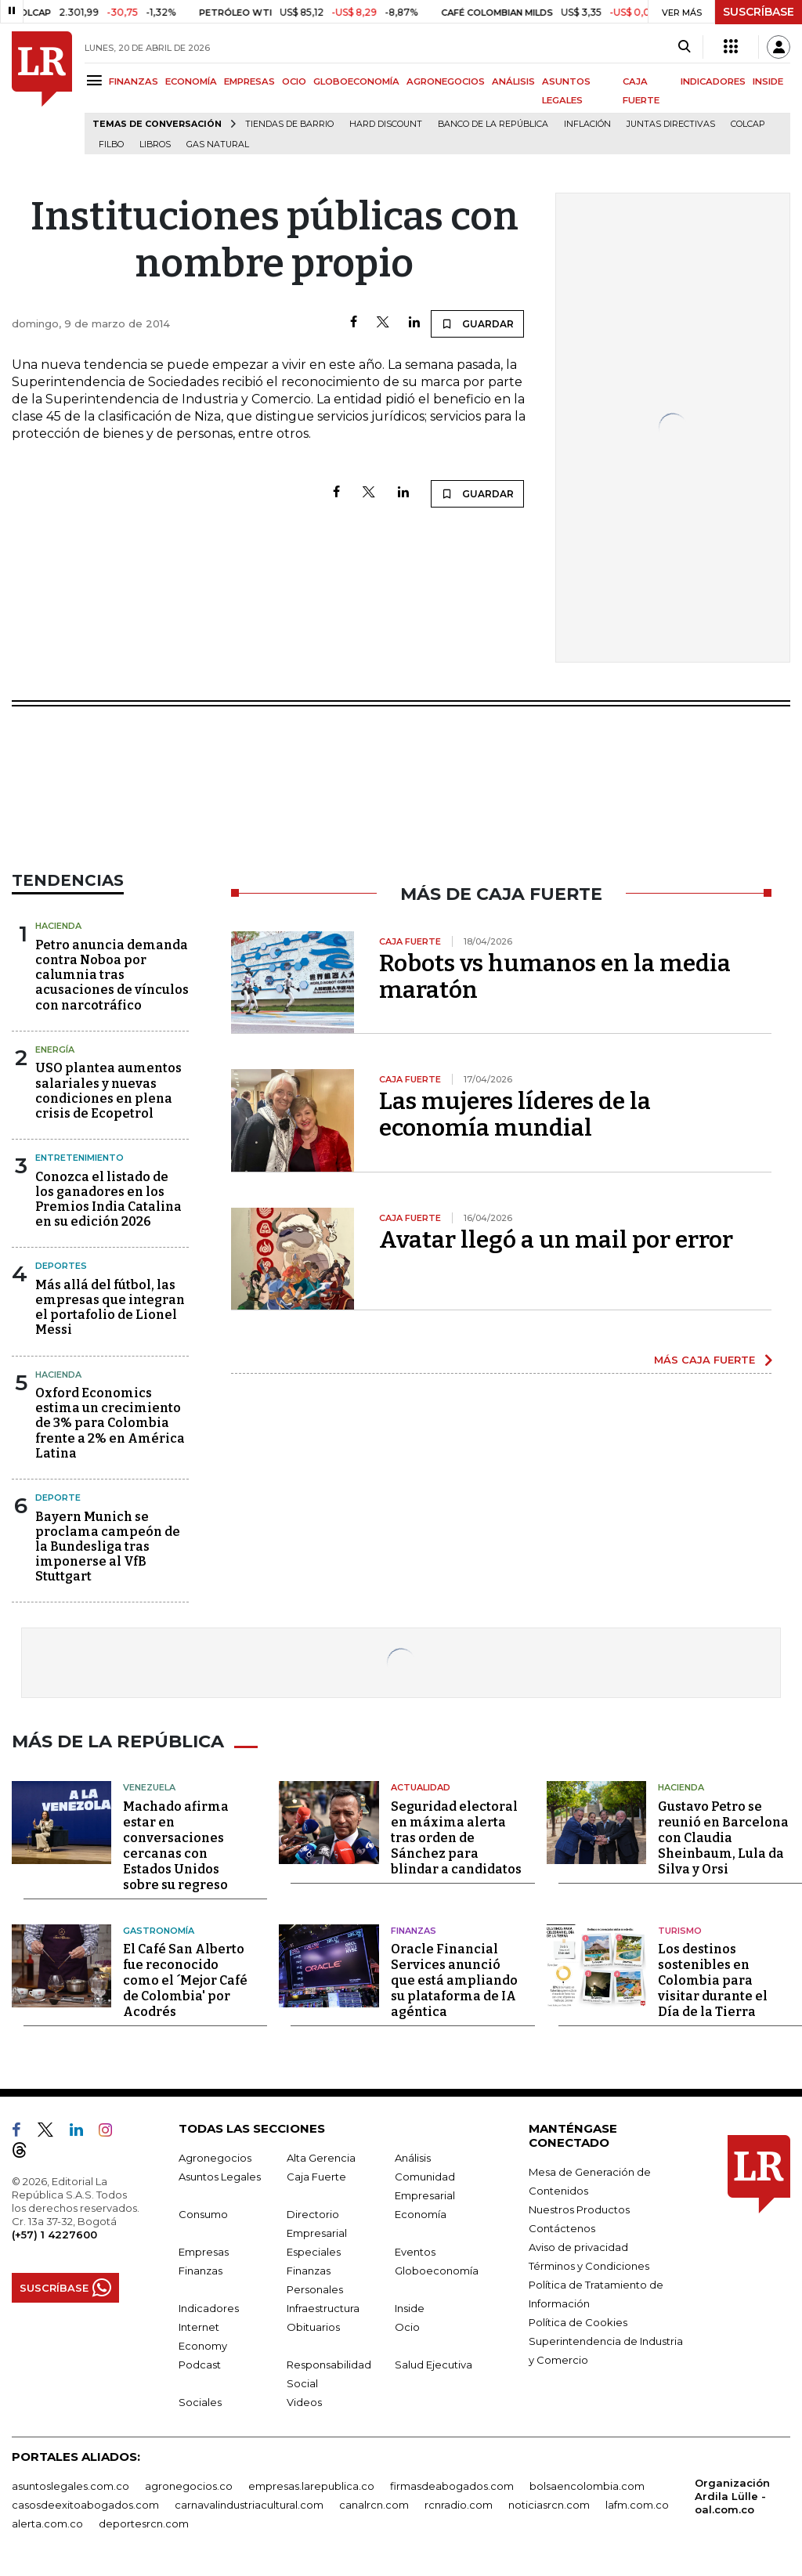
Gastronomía (158, 1928)
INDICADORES (713, 81)
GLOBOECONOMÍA (356, 81)
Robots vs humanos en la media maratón (555, 976)
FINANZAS (133, 81)
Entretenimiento (79, 1157)
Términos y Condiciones (589, 2263)
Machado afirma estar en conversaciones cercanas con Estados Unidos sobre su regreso (176, 1843)
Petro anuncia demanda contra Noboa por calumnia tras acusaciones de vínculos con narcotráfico (112, 975)
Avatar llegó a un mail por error (556, 1240)
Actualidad (420, 1784)
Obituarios (313, 2324)
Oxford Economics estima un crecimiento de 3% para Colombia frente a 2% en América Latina (110, 1423)
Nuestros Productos (579, 2207)
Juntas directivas (671, 124)
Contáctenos (562, 2226)
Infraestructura (323, 2306)
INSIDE (768, 81)
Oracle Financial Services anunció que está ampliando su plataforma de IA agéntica (454, 1978)
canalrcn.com (374, 2502)
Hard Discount (385, 124)
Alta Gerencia (321, 2155)
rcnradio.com (458, 2502)
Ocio (407, 2324)
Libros (155, 144)
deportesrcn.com (144, 2521)
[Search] (684, 47)
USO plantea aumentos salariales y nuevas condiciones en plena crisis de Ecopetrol (108, 1090)
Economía (420, 2212)
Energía (54, 1049)
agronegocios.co (189, 2483)
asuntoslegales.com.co (70, 2483)
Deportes (61, 1265)
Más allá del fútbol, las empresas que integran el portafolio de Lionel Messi (110, 1307)
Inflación (587, 124)
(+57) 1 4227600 (54, 2232)
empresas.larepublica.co (311, 2483)
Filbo (111, 144)
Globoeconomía (437, 2268)
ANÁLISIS (513, 81)
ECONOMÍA (191, 81)
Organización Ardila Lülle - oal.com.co (732, 2493)
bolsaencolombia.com (587, 2483)
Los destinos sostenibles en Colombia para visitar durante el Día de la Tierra (713, 1978)
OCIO (294, 81)
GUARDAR (477, 323)
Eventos (415, 2249)
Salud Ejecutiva (433, 2362)
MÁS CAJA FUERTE (704, 1359)
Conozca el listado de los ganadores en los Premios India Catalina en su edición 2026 (108, 1199)
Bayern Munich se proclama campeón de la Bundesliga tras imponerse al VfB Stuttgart (107, 1546)
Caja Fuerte (316, 2174)
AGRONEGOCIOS (445, 81)
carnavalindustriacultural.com (249, 2502)
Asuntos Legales (220, 2174)
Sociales (200, 2400)
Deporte (58, 1497)
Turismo (680, 1928)
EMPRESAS (249, 81)
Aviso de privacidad (578, 2244)
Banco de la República (493, 124)
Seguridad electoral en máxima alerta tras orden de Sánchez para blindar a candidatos (456, 1835)
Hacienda (58, 925)
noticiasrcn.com (549, 2502)
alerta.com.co (47, 2521)
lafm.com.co (637, 2502)
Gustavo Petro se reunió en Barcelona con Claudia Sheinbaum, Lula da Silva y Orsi (723, 1835)
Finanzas (413, 1928)
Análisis (413, 2155)
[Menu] (97, 80)
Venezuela (149, 1784)
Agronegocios (215, 2155)
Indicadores (209, 2306)
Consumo (203, 2212)
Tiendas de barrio (289, 124)
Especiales (314, 2249)
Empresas (204, 2249)
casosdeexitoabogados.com (85, 2502)
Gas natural (217, 144)
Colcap (748, 124)
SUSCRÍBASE (758, 12)
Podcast (200, 2362)
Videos (304, 2400)
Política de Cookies (578, 2320)
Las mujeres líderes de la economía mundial (515, 1114)
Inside (409, 2306)
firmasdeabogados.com (452, 2483)
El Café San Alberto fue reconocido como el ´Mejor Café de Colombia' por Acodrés (185, 1978)
